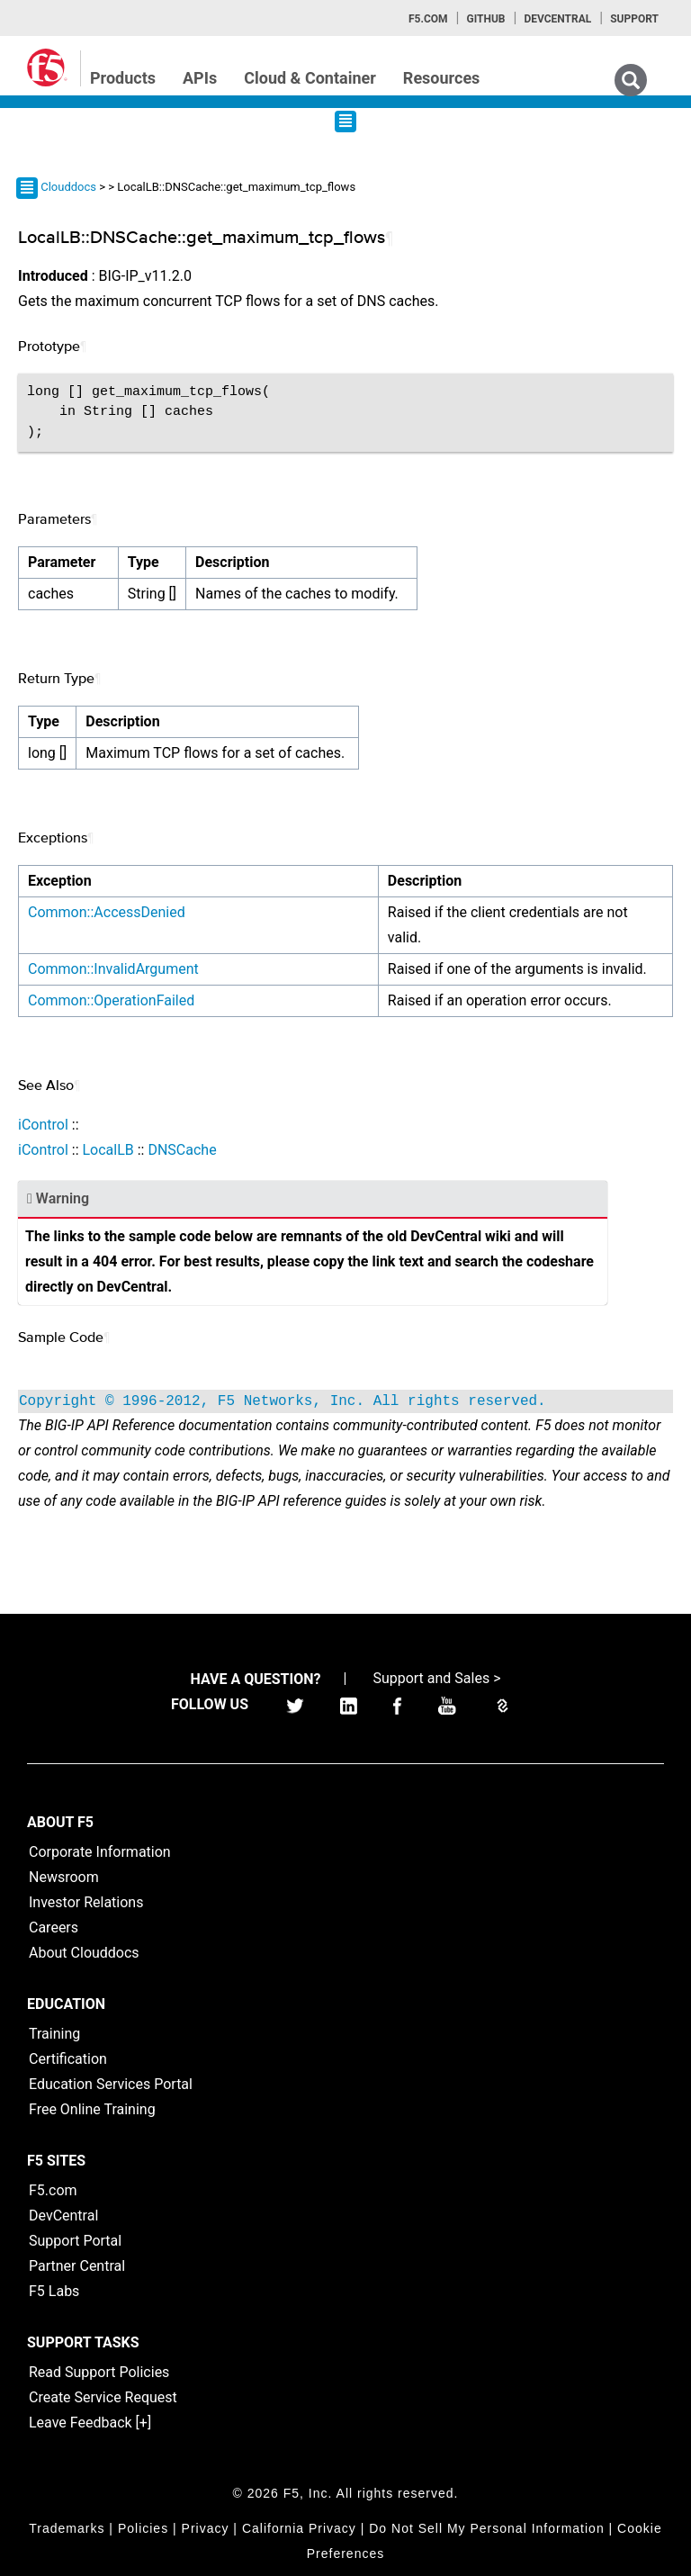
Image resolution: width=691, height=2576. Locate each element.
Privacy (205, 2528)
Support (634, 19)
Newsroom (64, 1877)
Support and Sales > (436, 1678)
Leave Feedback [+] (90, 2422)
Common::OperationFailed (111, 1000)
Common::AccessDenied (106, 912)
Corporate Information (100, 1851)
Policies (143, 2528)
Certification (68, 2058)
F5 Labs (54, 2291)
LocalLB (107, 1149)
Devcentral (557, 19)
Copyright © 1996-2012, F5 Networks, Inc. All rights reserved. (282, 1401)
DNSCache (182, 1149)
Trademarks (66, 2528)
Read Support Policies (99, 2372)
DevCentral (63, 2215)
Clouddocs (68, 187)
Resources (441, 77)
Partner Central (77, 2265)
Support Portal (75, 2240)
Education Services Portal (111, 2084)
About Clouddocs (84, 1952)
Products (123, 77)
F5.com (428, 19)
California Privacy (299, 2528)
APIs (200, 77)
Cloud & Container (310, 77)
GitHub (485, 19)
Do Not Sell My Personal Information (486, 2528)
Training (54, 2033)
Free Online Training (92, 2109)
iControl (43, 1124)
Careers (53, 1927)
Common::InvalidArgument (113, 968)
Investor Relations (86, 1902)
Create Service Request (103, 2397)
